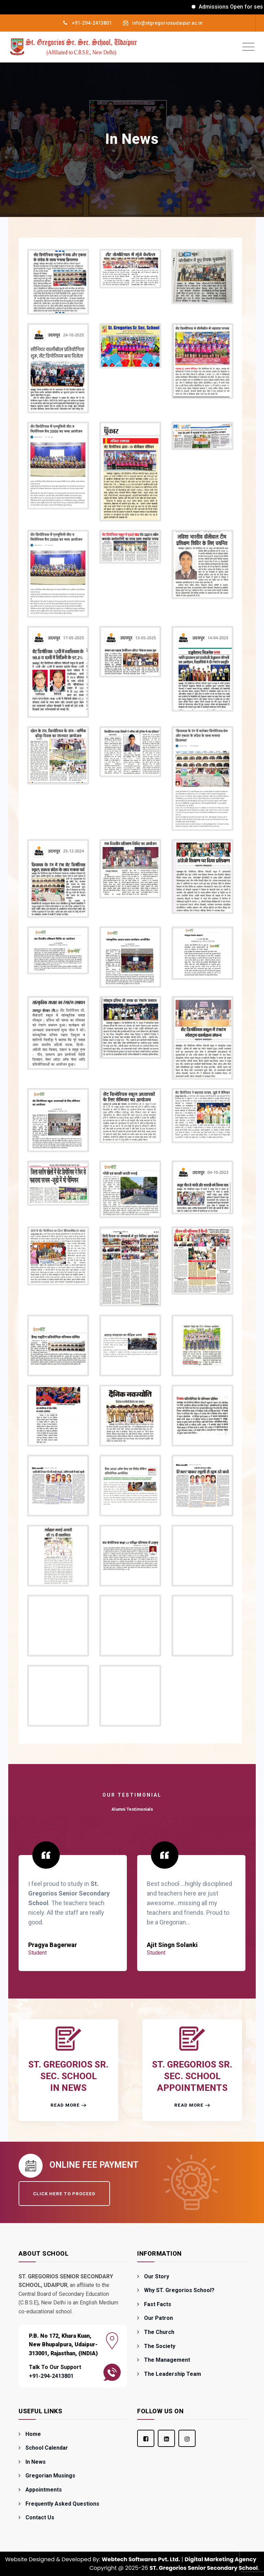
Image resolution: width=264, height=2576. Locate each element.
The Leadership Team (172, 2374)
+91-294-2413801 (92, 23)
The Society (159, 2346)
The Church (159, 2332)
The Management (167, 2360)
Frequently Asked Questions (62, 2503)
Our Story (156, 2276)
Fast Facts (157, 2304)
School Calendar (46, 2448)
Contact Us (39, 2517)
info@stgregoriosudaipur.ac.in (167, 23)
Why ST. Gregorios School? (179, 2290)
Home (33, 2434)
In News (35, 2462)
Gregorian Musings (50, 2475)
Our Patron (158, 2318)
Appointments (43, 2489)
